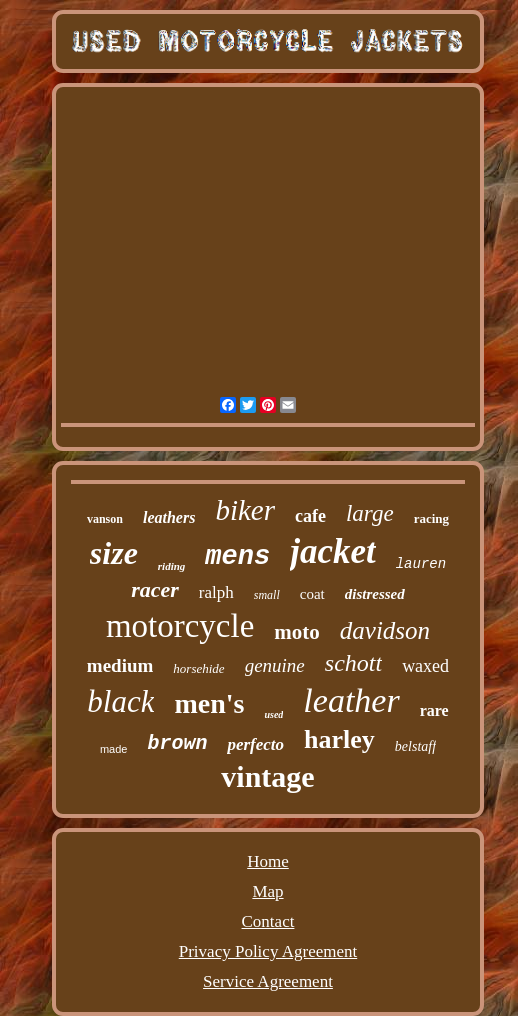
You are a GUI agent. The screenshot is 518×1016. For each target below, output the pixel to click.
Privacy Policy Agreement (268, 951)
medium (120, 665)
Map (267, 891)
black (120, 701)
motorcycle (180, 626)
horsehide (198, 668)
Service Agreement (268, 981)
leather (351, 700)
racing (431, 518)
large (370, 513)
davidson (385, 630)
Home (268, 861)
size (114, 553)
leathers (169, 517)
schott (353, 663)
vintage (267, 776)
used (273, 714)
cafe (310, 516)
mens (237, 557)
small (267, 595)
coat (312, 594)
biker (245, 510)
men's (209, 703)
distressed (375, 594)
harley (339, 739)
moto (297, 632)
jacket (333, 551)
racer (155, 589)
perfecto (255, 744)
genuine (275, 665)
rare (434, 710)
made (114, 749)
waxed (425, 666)
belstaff (415, 746)
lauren (421, 564)
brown (177, 743)
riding (172, 566)
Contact (268, 921)
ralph (216, 592)
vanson (105, 519)
